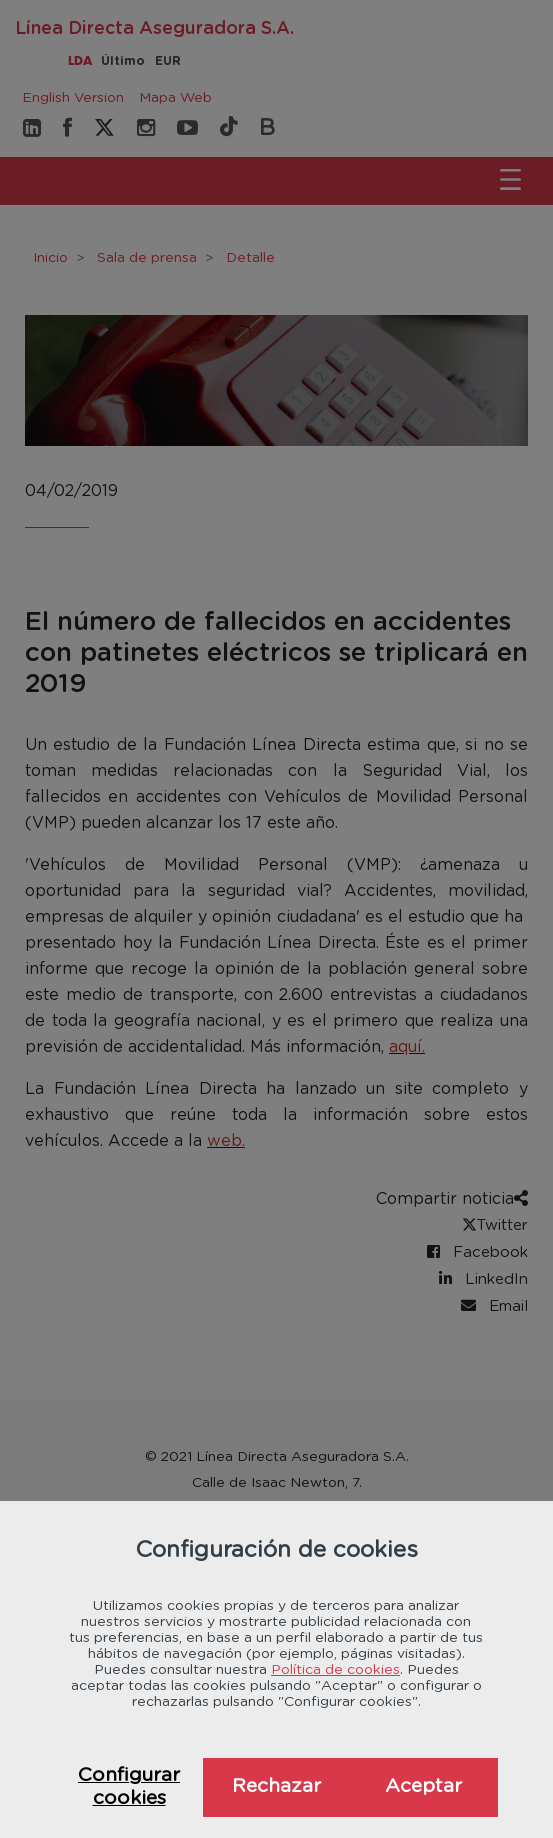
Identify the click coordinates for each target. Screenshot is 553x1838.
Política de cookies (335, 1670)
